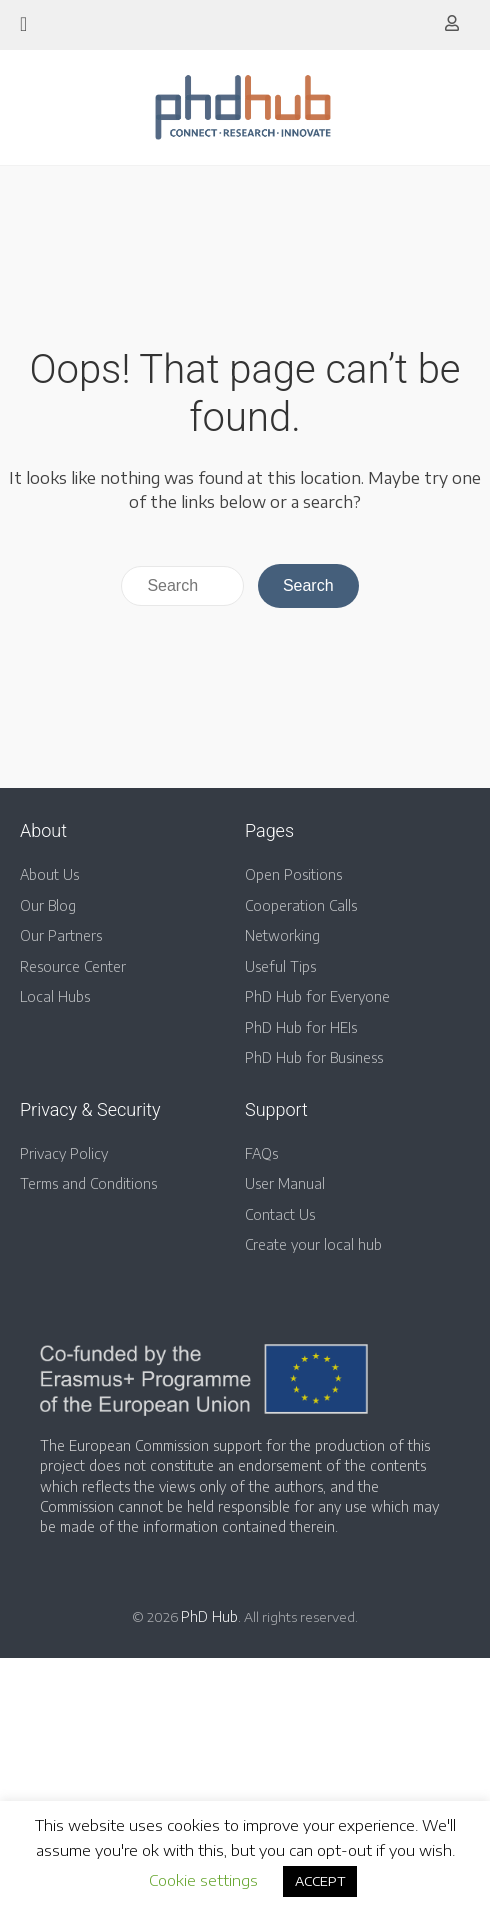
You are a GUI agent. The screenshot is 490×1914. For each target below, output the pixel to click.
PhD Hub (209, 1616)
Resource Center (73, 966)
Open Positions (293, 874)
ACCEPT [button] (320, 1881)
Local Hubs (55, 996)
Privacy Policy (64, 1153)
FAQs (261, 1153)
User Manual (285, 1183)
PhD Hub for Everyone (317, 996)
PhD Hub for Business (314, 1057)
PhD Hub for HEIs (301, 1027)
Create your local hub (313, 1244)
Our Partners (61, 935)
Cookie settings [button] (203, 1880)
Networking (282, 935)
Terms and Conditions (88, 1183)
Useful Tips (280, 966)
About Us (49, 874)
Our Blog (48, 905)
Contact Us (280, 1214)
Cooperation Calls (301, 905)
